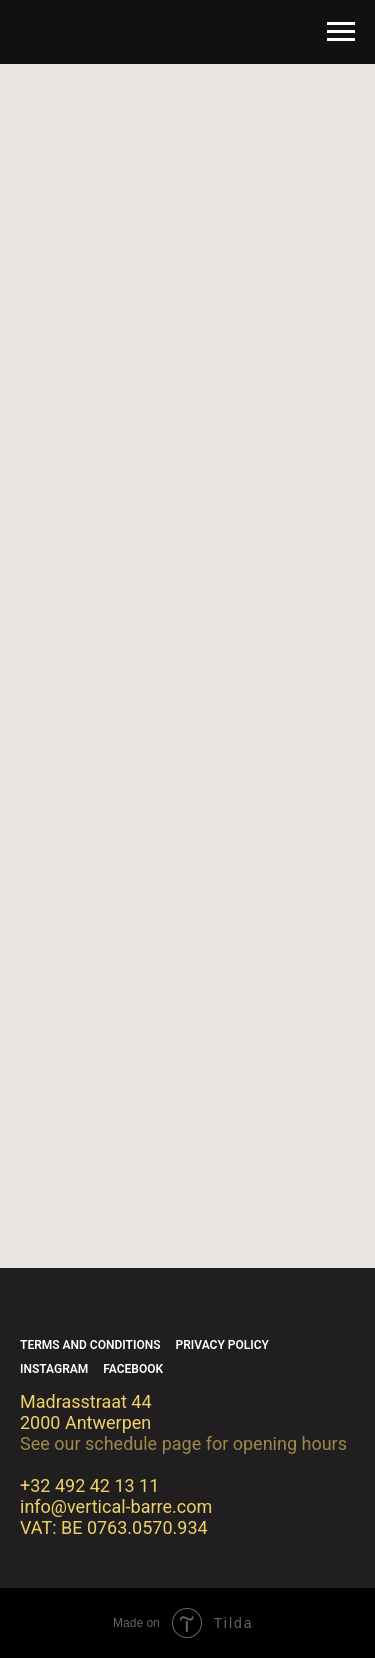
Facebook (133, 1369)
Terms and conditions (90, 1345)
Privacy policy (222, 1345)
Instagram (54, 1369)
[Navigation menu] (341, 32)
